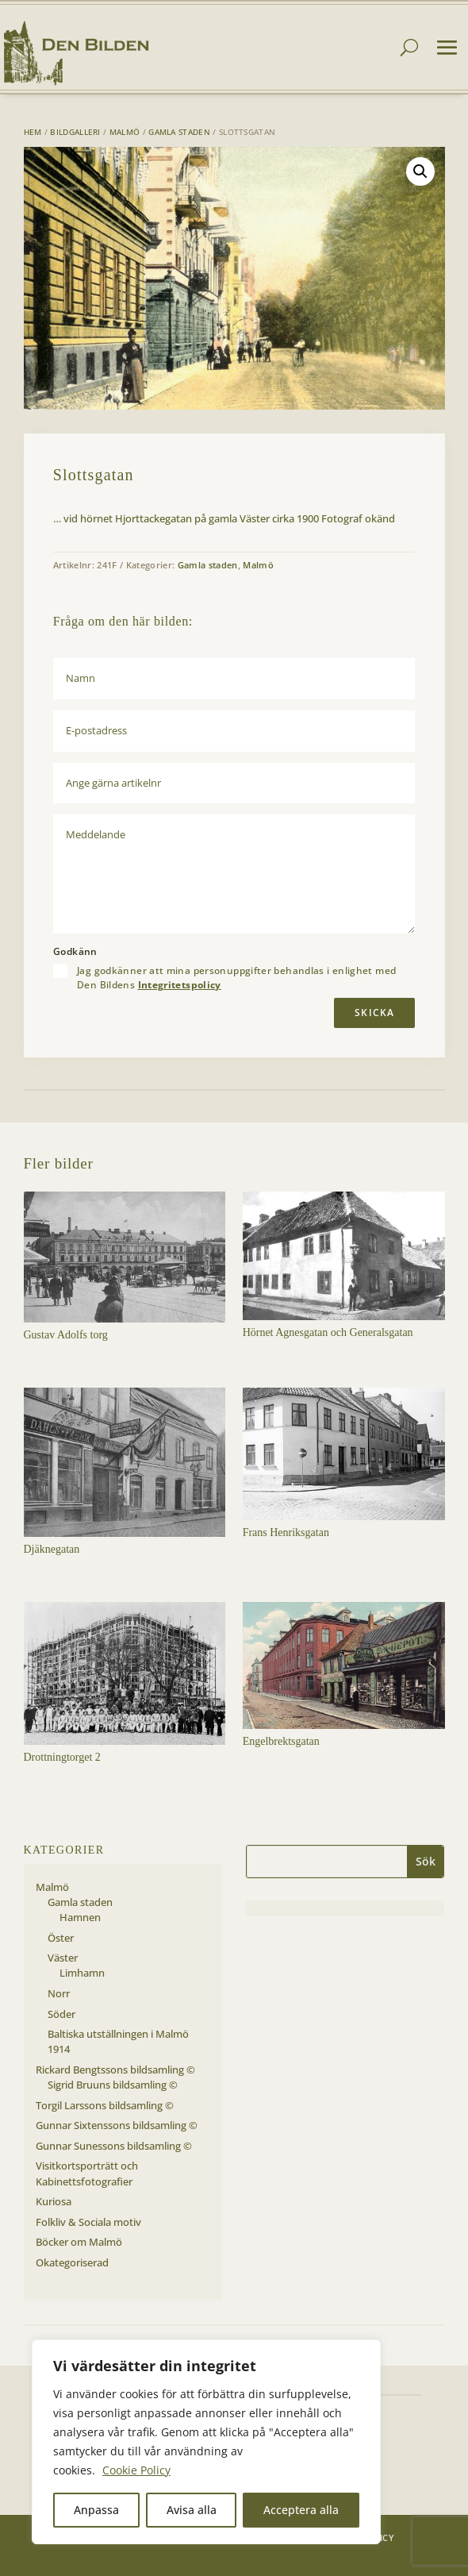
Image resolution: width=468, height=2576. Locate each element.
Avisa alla (192, 2509)
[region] (206, 2441)
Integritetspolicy (179, 985)
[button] (420, 171)
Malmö (124, 131)
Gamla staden (179, 131)
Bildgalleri (75, 131)
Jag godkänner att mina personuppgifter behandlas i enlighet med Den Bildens (236, 978)
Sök (425, 1861)
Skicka (374, 1012)
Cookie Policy (136, 2470)
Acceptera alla (301, 2509)
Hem (33, 131)
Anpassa (96, 2509)
